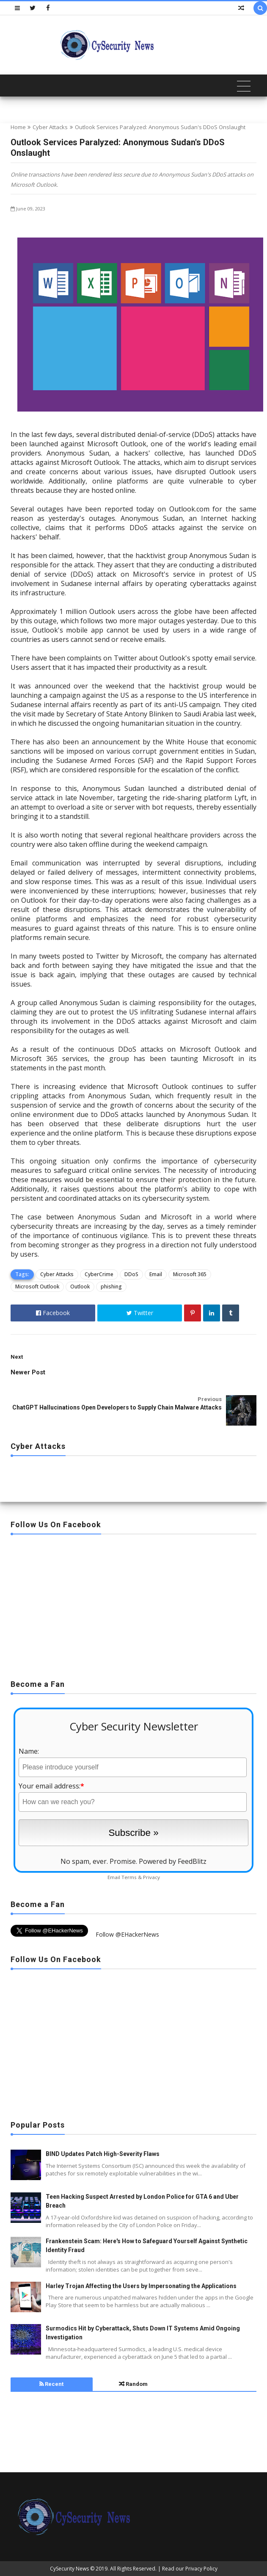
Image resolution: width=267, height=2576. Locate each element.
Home (18, 127)
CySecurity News (69, 2568)
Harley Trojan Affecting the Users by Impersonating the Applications (141, 2286)
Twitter (140, 1313)
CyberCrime (99, 1274)
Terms (129, 1877)
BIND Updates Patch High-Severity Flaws (103, 2153)
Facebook (53, 1313)
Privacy (151, 1877)
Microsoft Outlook (37, 1286)
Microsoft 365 (189, 1274)
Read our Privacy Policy (189, 2568)
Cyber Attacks (50, 127)
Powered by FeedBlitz (172, 1861)
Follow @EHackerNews (127, 1934)
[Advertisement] (133, 1604)
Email (155, 1274)
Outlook (80, 1286)
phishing (111, 1286)
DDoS (131, 1274)
